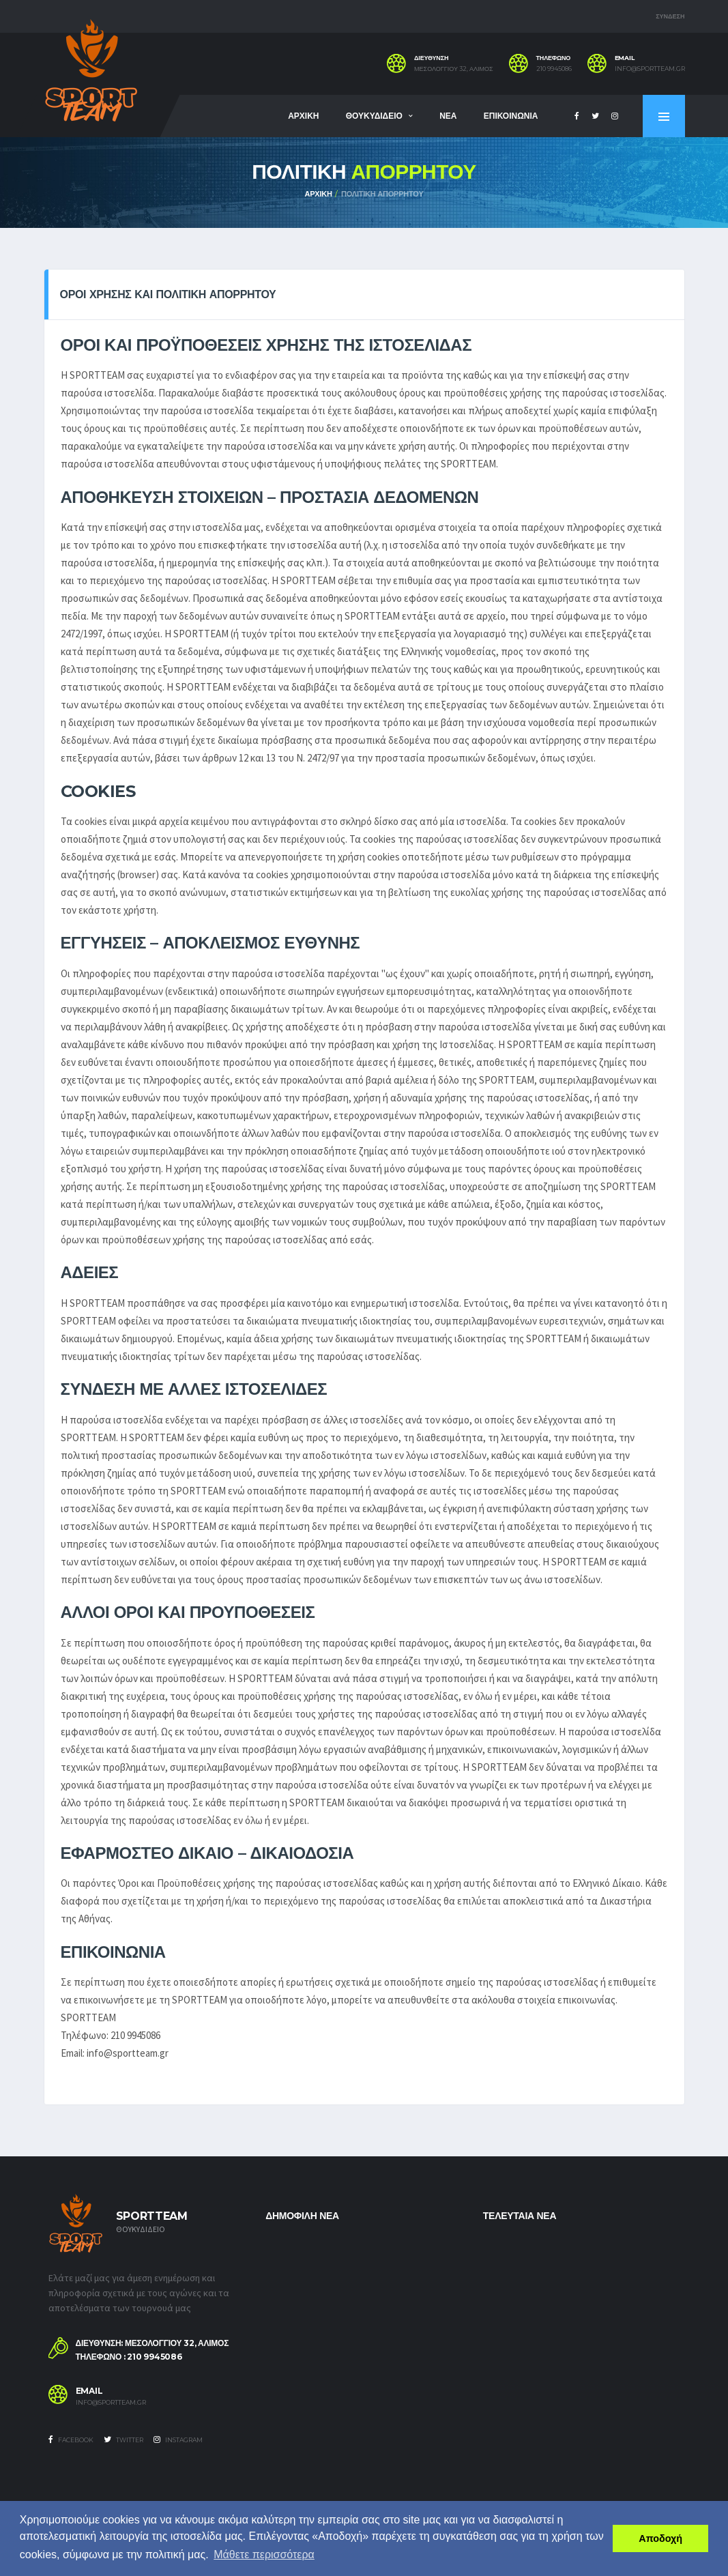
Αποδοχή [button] (660, 2538)
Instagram (178, 2439)
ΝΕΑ (447, 116)
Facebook (70, 2439)
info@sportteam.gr (650, 69)
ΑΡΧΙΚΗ (303, 116)
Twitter (123, 2439)
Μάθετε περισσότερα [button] (264, 2554)
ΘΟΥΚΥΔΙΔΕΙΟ (374, 116)
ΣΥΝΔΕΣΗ (670, 16)
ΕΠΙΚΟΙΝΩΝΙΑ (511, 116)
